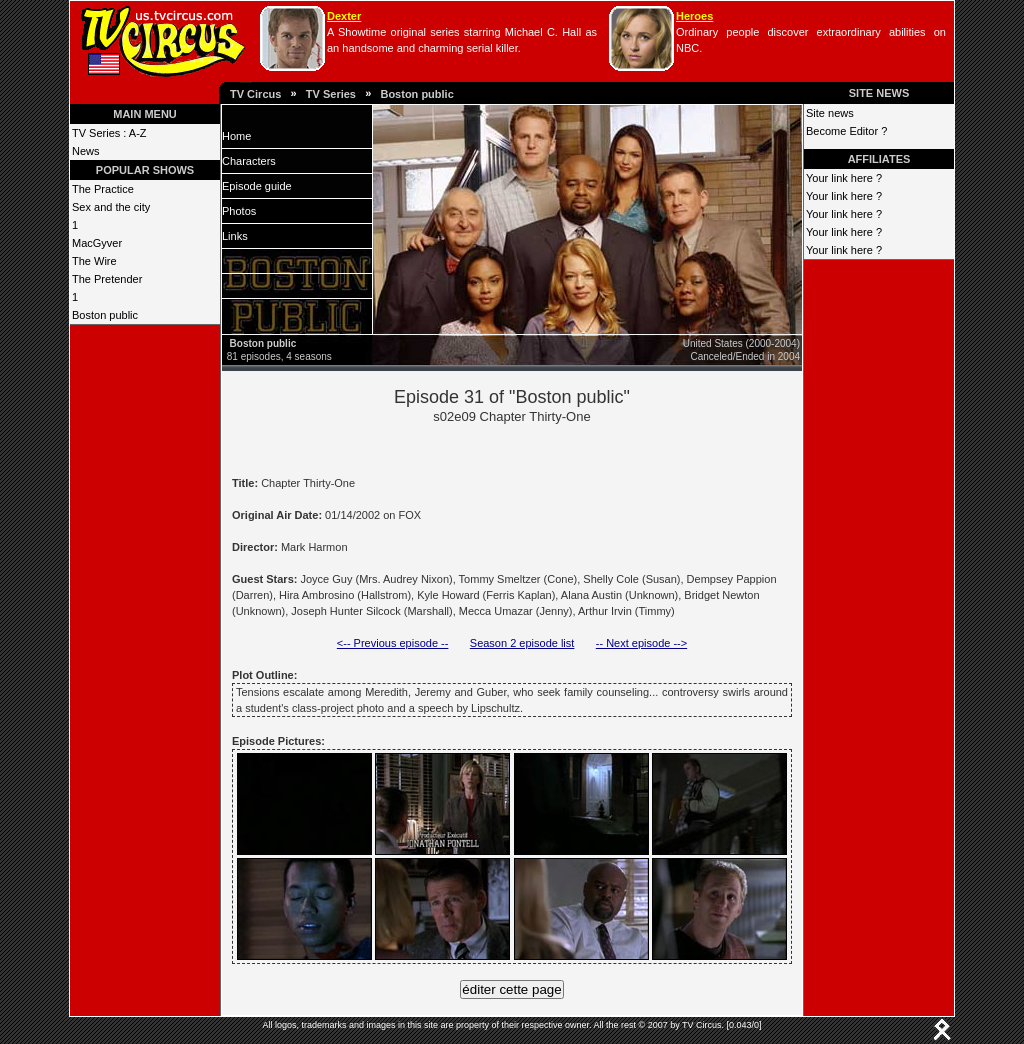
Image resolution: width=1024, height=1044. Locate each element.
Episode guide (257, 186)
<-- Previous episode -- (393, 643)
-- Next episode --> (641, 643)
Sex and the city (111, 207)
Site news (830, 113)
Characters (249, 161)
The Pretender (107, 279)
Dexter (344, 16)
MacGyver (97, 243)
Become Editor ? (846, 131)
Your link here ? (844, 178)
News (86, 151)
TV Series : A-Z (109, 133)
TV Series (331, 94)
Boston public (416, 94)
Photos (239, 211)
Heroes (694, 16)
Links (235, 236)
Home (236, 136)
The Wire (94, 261)
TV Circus (255, 94)
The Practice (103, 189)
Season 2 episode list (522, 643)
